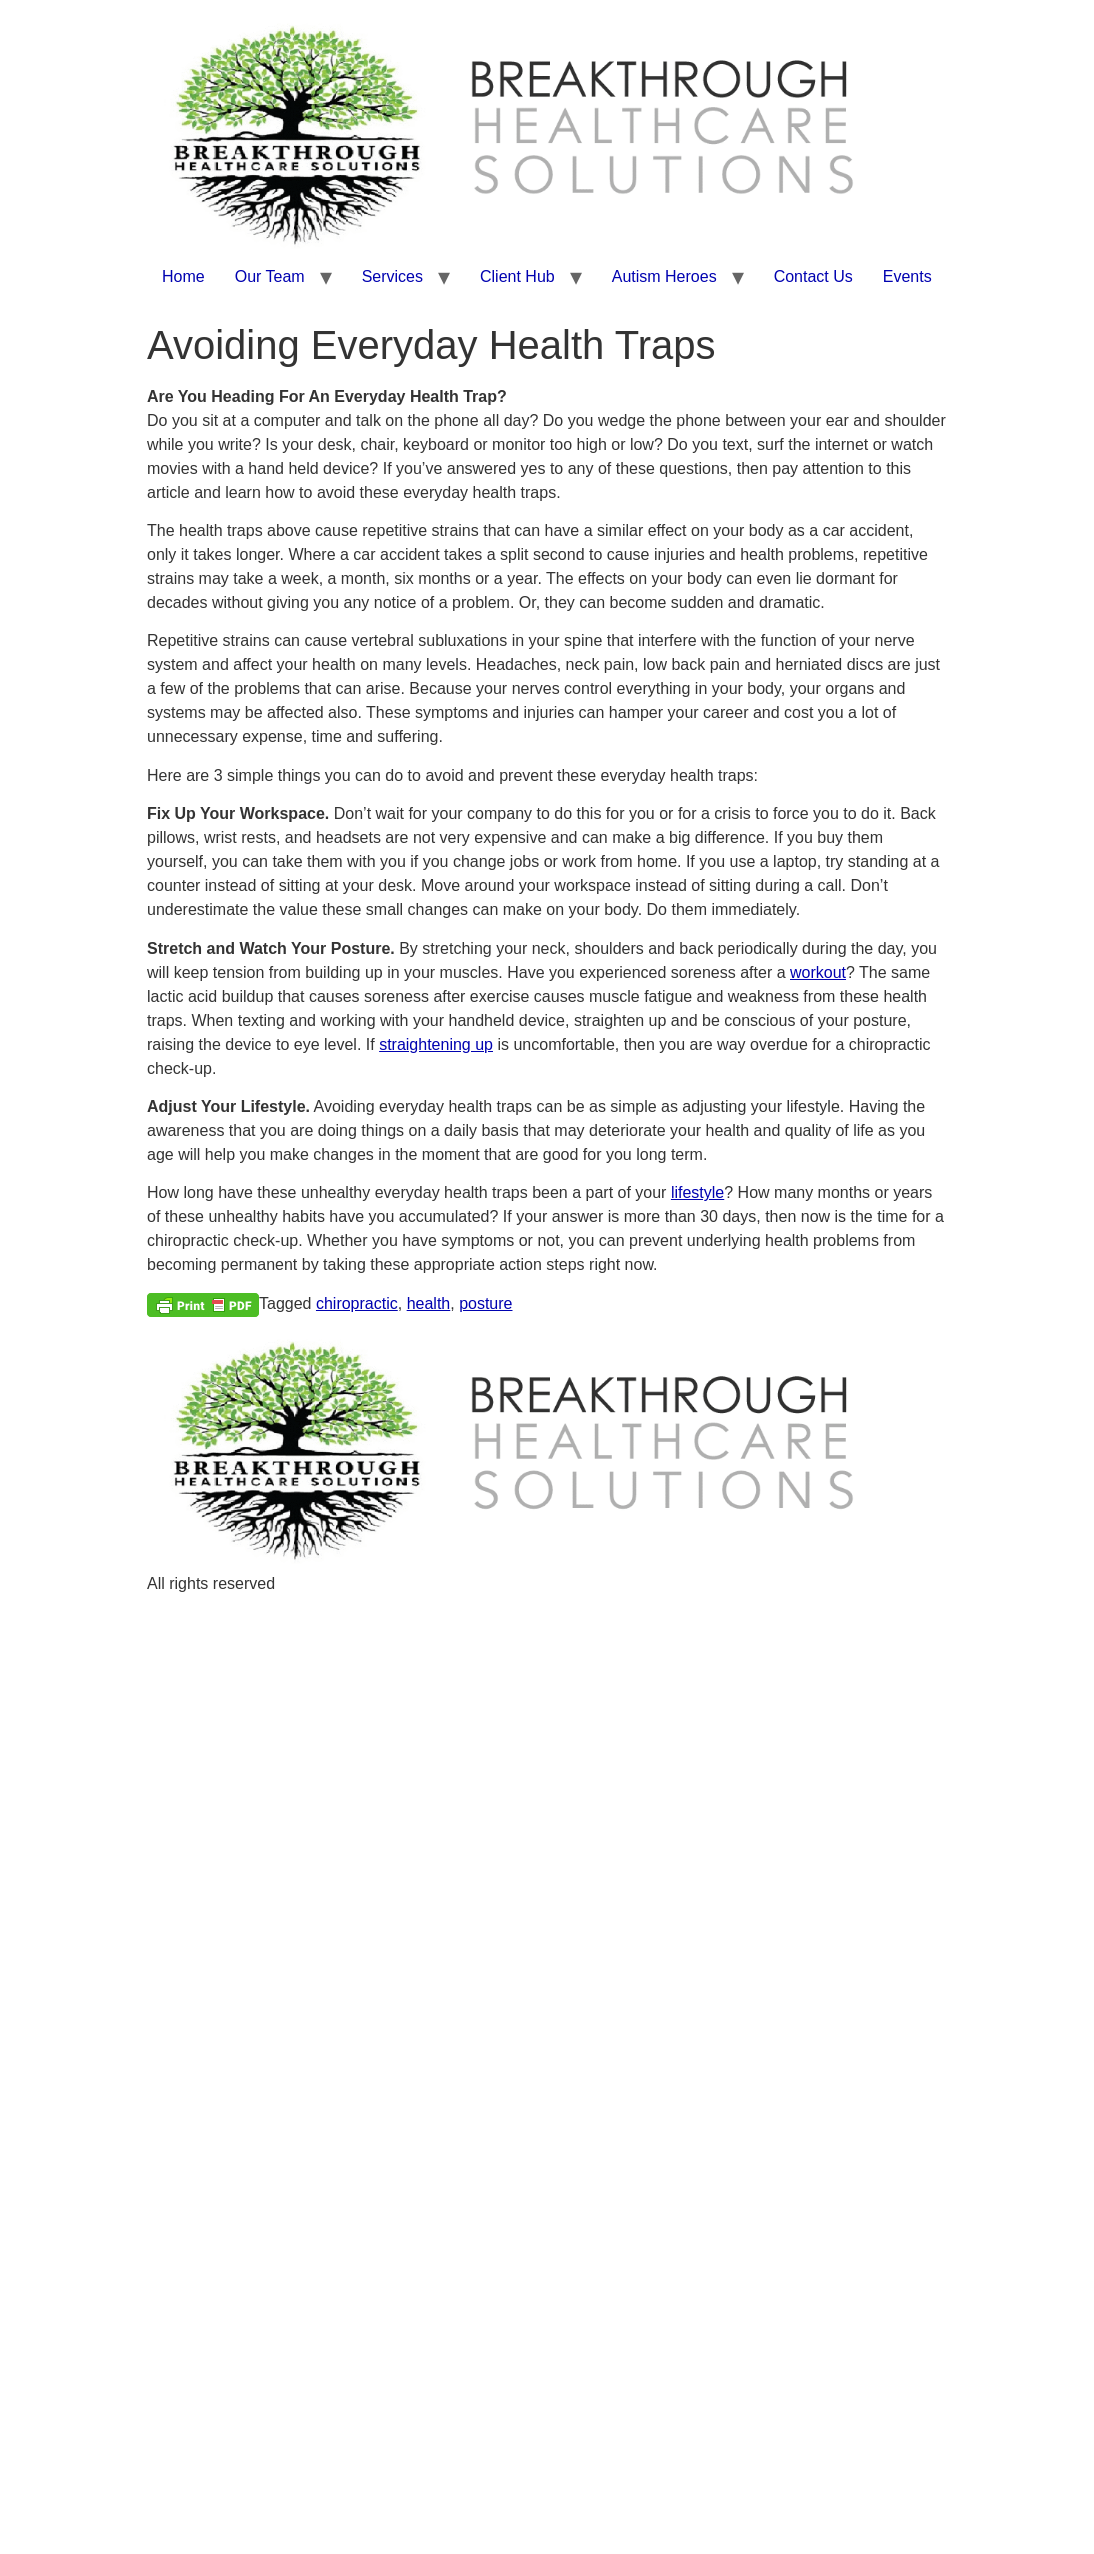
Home (183, 276)
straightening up (436, 1044)
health (429, 1303)
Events (907, 276)
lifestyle (697, 1192)
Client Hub (517, 276)
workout (818, 972)
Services (392, 276)
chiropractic (357, 1303)
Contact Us (813, 276)
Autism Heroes (664, 276)
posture (485, 1303)
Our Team (270, 276)
